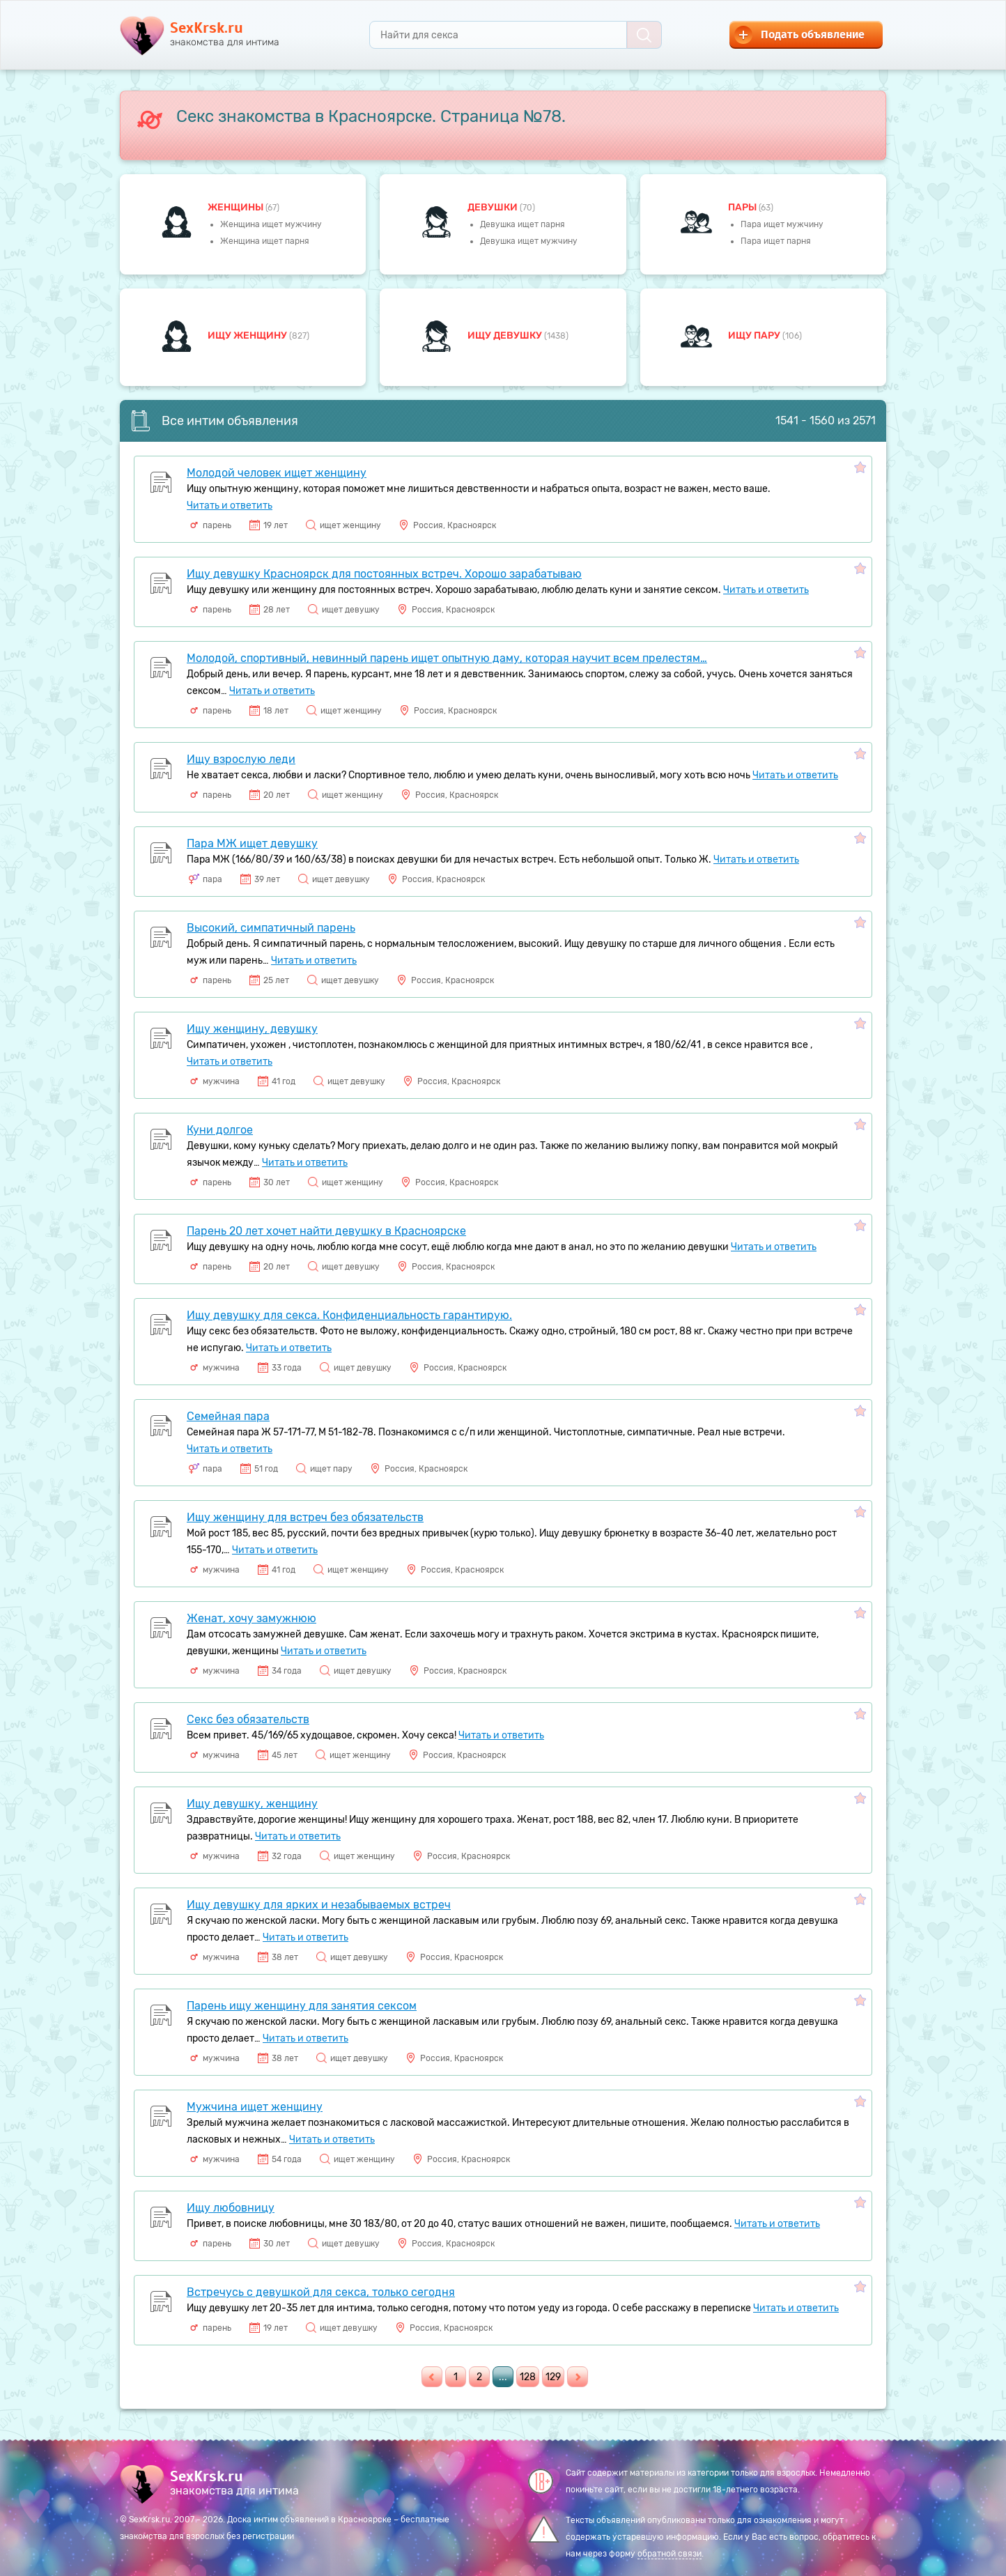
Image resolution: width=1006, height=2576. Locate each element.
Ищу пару (755, 335)
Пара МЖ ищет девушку (252, 843)
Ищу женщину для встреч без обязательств (305, 1517)
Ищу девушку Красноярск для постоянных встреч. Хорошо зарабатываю (384, 573)
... (503, 2377)
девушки (493, 207)
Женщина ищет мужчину (271, 224)
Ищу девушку (505, 335)
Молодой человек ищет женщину (276, 472)
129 (553, 2377)
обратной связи (669, 2554)
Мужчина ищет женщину (255, 2106)
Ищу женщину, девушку (252, 1028)
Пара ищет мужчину (782, 224)
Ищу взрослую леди (241, 759)
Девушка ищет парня (522, 224)
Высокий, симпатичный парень (271, 927)
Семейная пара (228, 1416)
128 (528, 2377)
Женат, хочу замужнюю (251, 1618)
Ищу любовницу (230, 2207)
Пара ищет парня (776, 241)
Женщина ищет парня (264, 241)
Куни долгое (220, 1129)
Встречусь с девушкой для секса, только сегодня (321, 2292)
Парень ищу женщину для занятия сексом (302, 2005)
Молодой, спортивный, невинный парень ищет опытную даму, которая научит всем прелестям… (447, 658)
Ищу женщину (248, 335)
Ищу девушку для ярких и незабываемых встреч (319, 1904)
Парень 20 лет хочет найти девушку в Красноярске (326, 1230)
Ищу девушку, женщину (252, 1803)
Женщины (236, 207)
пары (743, 207)
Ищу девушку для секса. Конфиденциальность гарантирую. (349, 1315)
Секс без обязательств (248, 1719)
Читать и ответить (229, 505)
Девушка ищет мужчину (529, 241)
